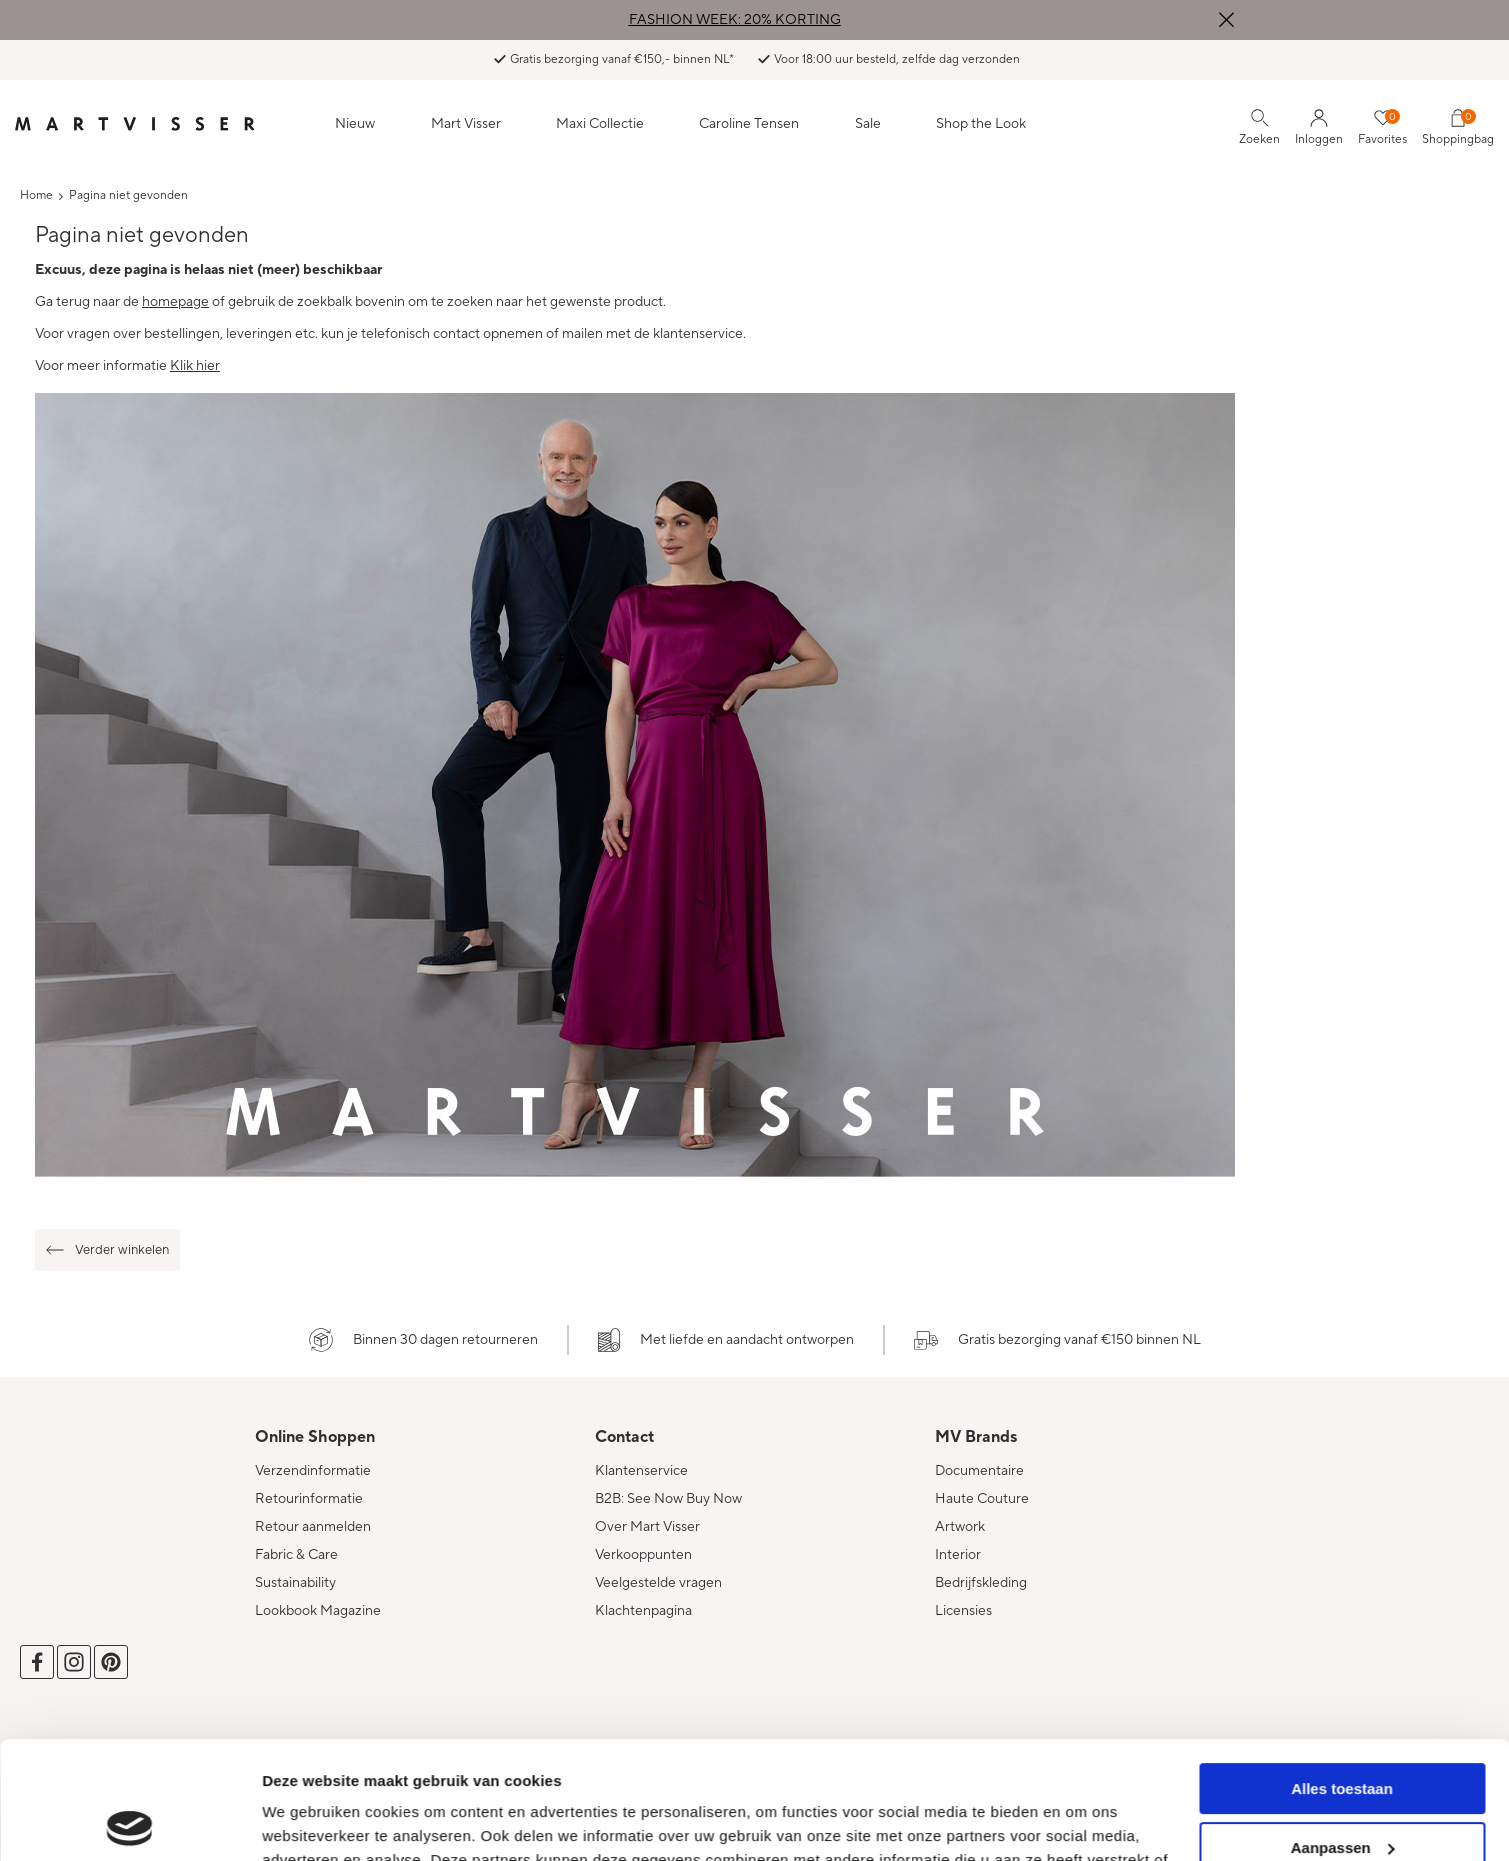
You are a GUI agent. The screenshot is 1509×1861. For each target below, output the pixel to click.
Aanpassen (1343, 1729)
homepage (175, 302)
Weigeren (1341, 1788)
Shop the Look (981, 124)
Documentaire (979, 1469)
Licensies (963, 1609)
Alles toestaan (1342, 1671)
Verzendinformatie (313, 1469)
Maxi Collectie (600, 124)
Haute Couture (982, 1497)
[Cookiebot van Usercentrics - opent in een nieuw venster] (129, 1822)
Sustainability (295, 1581)
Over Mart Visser (647, 1525)
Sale (868, 124)
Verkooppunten (643, 1553)
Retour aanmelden (313, 1525)
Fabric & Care (296, 1553)
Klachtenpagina (643, 1609)
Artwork (960, 1525)
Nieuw (355, 124)
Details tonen (309, 1821)
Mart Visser (466, 124)
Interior (958, 1553)
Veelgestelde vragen (658, 1581)
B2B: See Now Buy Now (668, 1497)
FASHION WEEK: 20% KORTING (735, 20)
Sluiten (1227, 20)
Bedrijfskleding (981, 1581)
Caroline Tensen (749, 124)
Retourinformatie (309, 1497)
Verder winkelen (122, 1250)
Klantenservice (641, 1469)
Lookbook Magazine (318, 1609)
